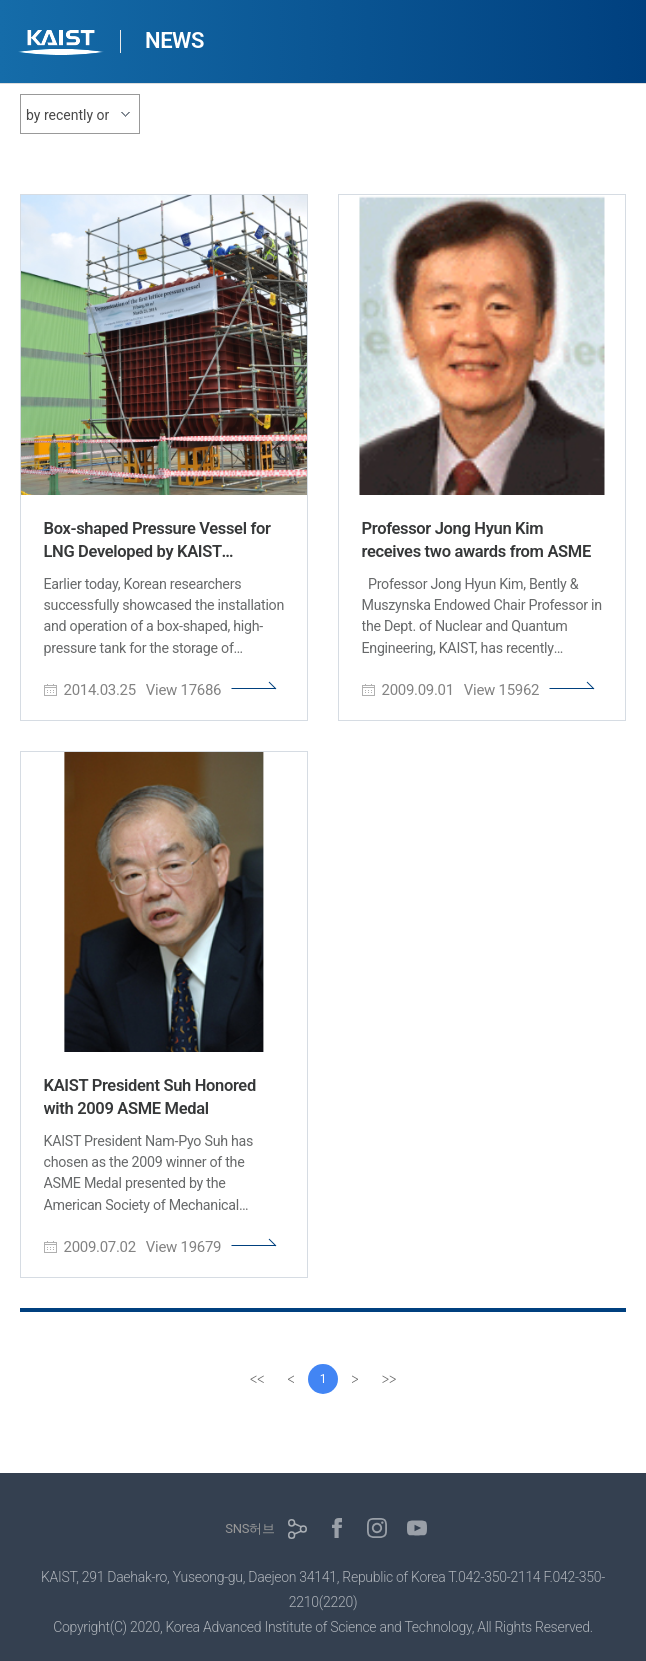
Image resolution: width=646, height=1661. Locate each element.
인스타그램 (377, 1528)
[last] (389, 1379)
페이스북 (337, 1528)
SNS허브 (249, 1528)
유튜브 (417, 1528)
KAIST (63, 44)
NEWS (174, 40)
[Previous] (291, 1379)
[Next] (355, 1379)
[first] (257, 1379)
